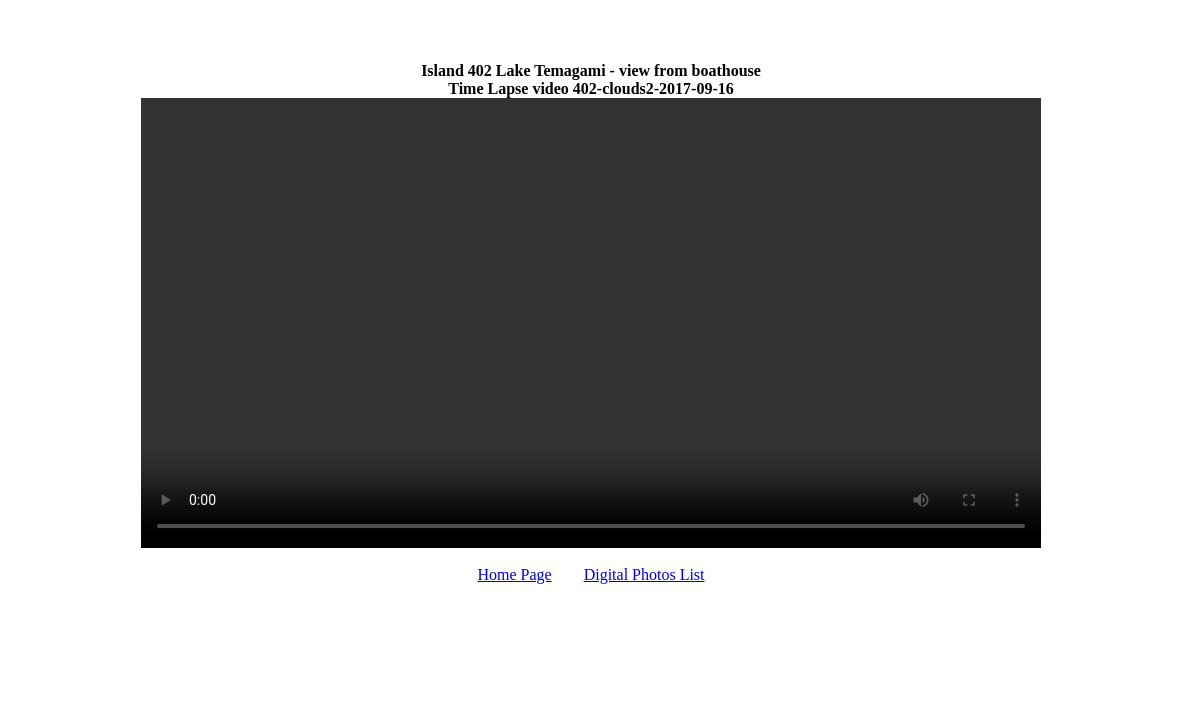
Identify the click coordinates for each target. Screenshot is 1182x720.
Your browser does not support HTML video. (591, 323)
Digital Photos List (644, 574)
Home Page (514, 574)
